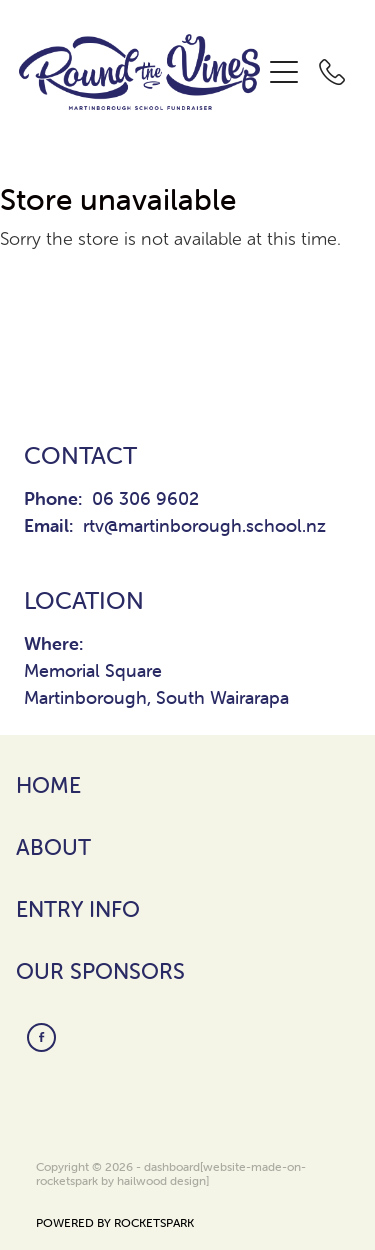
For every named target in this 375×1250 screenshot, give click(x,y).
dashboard (172, 1166)
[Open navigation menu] (284, 72)
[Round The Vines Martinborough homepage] (140, 72)
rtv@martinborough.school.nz (204, 525)
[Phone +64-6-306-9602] (332, 72)
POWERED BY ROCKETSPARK (115, 1222)
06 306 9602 (145, 498)
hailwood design (161, 1180)
